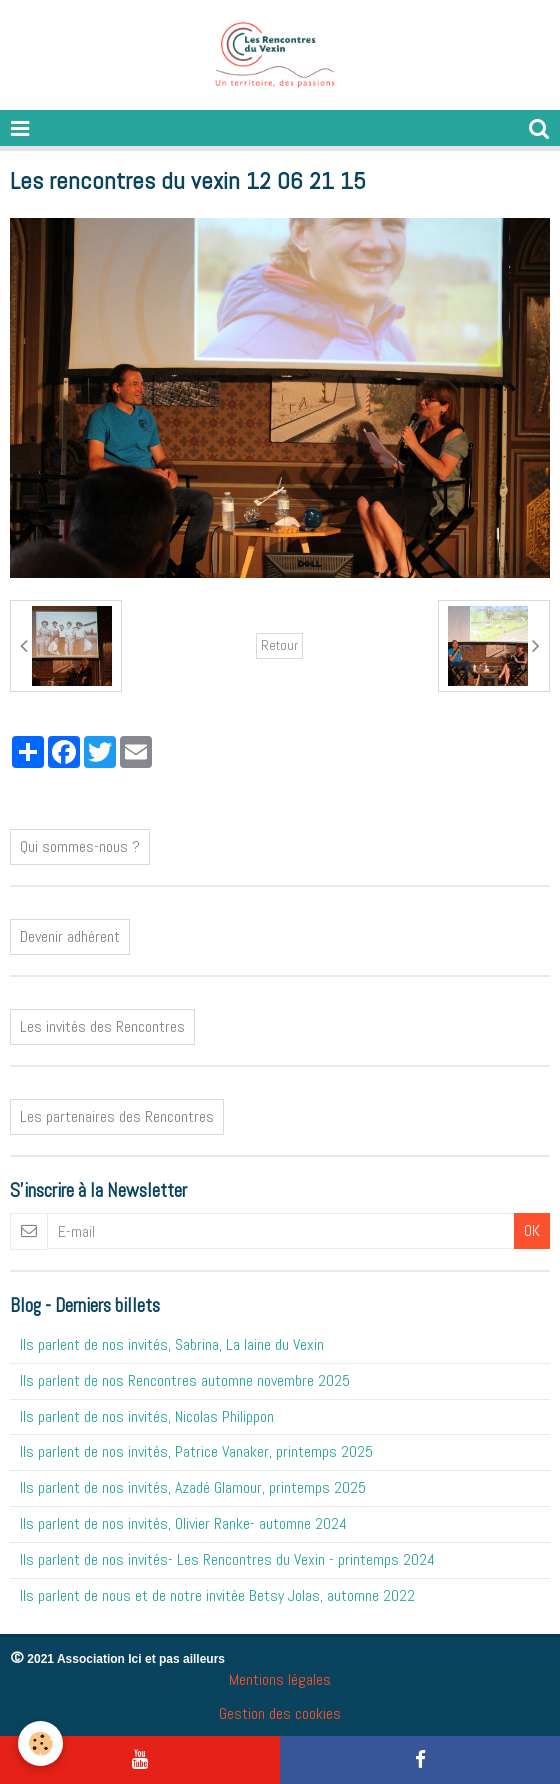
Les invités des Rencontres (102, 1026)
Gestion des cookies (280, 1713)
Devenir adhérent (70, 936)
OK (532, 1230)
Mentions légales (280, 1679)
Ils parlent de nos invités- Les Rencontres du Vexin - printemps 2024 (227, 1559)
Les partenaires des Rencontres (117, 1116)
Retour (279, 645)
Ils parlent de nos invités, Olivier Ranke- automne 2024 (183, 1523)
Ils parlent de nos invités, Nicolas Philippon (147, 1416)
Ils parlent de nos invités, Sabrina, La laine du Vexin (172, 1344)
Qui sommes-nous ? (80, 846)
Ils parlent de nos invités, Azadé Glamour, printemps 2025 (193, 1487)
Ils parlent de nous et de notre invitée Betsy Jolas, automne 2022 (217, 1595)
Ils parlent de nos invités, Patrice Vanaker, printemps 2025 (196, 1451)
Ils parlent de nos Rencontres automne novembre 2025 (185, 1380)
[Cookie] (40, 1743)
